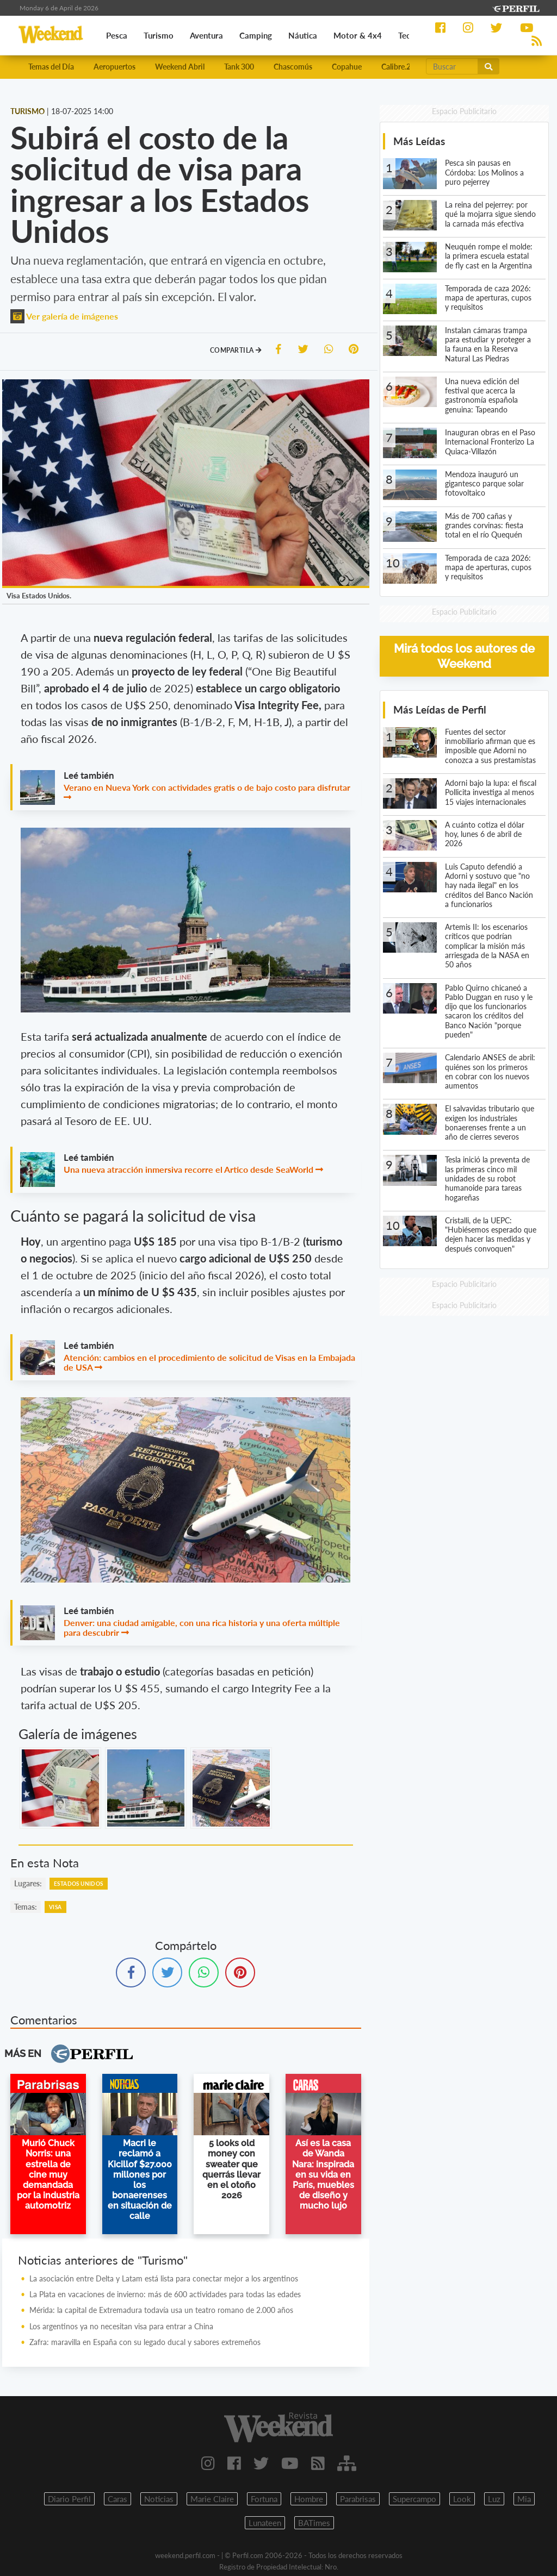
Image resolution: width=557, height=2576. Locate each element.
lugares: (28, 1883)
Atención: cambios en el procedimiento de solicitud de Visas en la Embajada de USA (209, 1362)
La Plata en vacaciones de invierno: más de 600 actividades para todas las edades (165, 2294)
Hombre (308, 2499)
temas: (25, 1906)
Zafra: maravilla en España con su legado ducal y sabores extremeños (145, 2342)
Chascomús (293, 66)
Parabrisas (358, 2499)
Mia (524, 2499)
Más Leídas (419, 141)
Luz (494, 2499)
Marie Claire (212, 2499)
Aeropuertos (114, 66)
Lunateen (265, 2523)
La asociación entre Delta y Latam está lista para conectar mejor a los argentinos (163, 2278)
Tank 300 (239, 66)
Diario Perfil (69, 2499)
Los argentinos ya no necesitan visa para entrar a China (121, 2326)
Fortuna (264, 2499)
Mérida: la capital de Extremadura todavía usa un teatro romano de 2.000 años (161, 2310)
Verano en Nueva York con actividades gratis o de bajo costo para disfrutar (207, 787)
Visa (55, 1907)
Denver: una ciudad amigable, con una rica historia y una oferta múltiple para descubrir (202, 1627)
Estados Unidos (78, 1883)
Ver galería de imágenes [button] (64, 316)
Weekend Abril (180, 66)
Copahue (347, 66)
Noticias (159, 2499)
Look (462, 2499)
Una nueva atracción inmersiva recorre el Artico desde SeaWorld (188, 1169)
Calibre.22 (398, 66)
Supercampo (414, 2499)
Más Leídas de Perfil (439, 709)
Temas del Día (51, 66)
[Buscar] (452, 66)
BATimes (314, 2523)
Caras (117, 2499)
